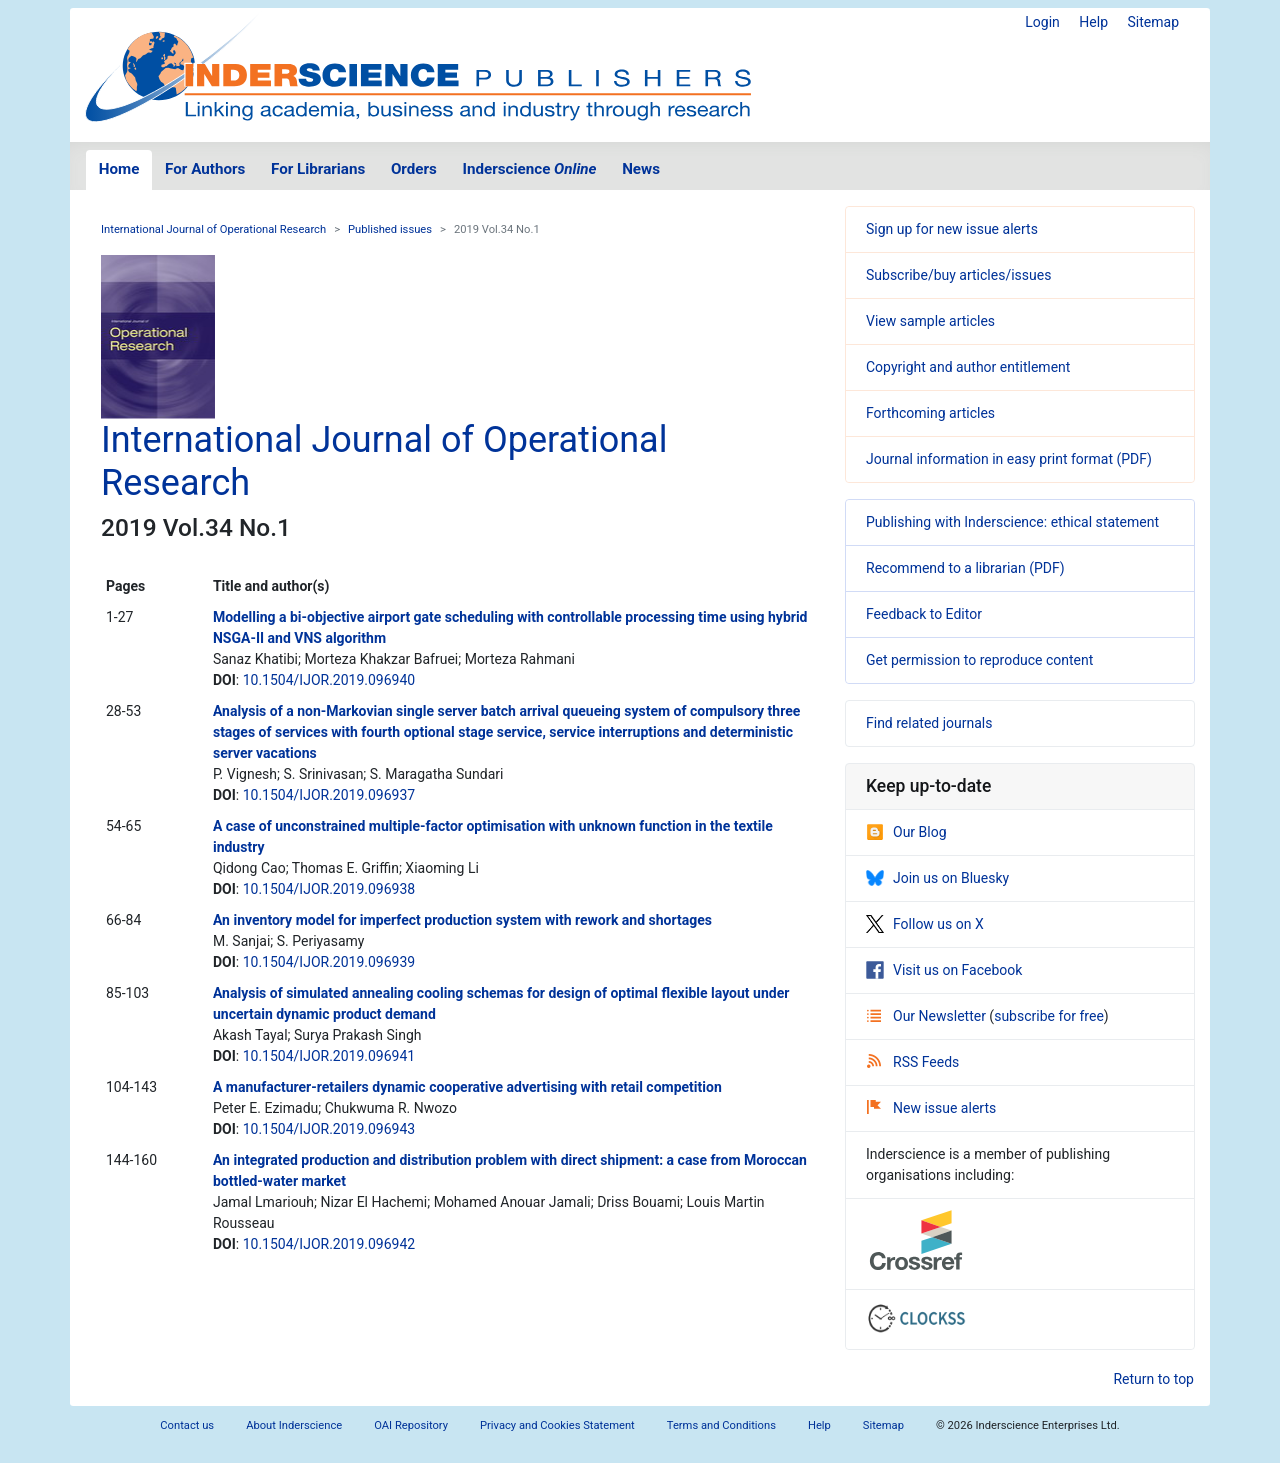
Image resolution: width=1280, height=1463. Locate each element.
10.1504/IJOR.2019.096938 (329, 889)
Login (1042, 22)
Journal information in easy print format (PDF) (1009, 459)
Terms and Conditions (721, 1425)
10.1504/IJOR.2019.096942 (329, 1244)
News (641, 169)
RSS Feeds (913, 1062)
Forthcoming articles (930, 413)
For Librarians (318, 169)
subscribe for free (1049, 1016)
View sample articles (930, 321)
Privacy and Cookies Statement (557, 1425)
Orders (414, 169)
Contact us (187, 1425)
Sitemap (1153, 22)
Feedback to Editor (924, 614)
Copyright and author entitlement (968, 367)
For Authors (205, 169)
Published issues (390, 229)
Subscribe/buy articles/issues (958, 275)
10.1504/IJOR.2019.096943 (329, 1129)
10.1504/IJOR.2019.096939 (329, 962)
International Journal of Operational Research (213, 229)
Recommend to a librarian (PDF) (965, 568)
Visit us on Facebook (944, 970)
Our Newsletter (928, 1016)
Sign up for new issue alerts (952, 229)
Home (119, 169)
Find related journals (929, 723)
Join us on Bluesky (937, 878)
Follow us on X (925, 924)
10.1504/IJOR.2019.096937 (329, 795)
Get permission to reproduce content (979, 660)
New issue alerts (931, 1108)
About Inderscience (294, 1425)
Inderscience (530, 169)
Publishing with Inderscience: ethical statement (1012, 522)
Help (1093, 22)
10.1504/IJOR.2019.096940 (329, 680)
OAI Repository (411, 1425)
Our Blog (906, 832)
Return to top (1153, 1379)
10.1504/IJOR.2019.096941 (329, 1056)
